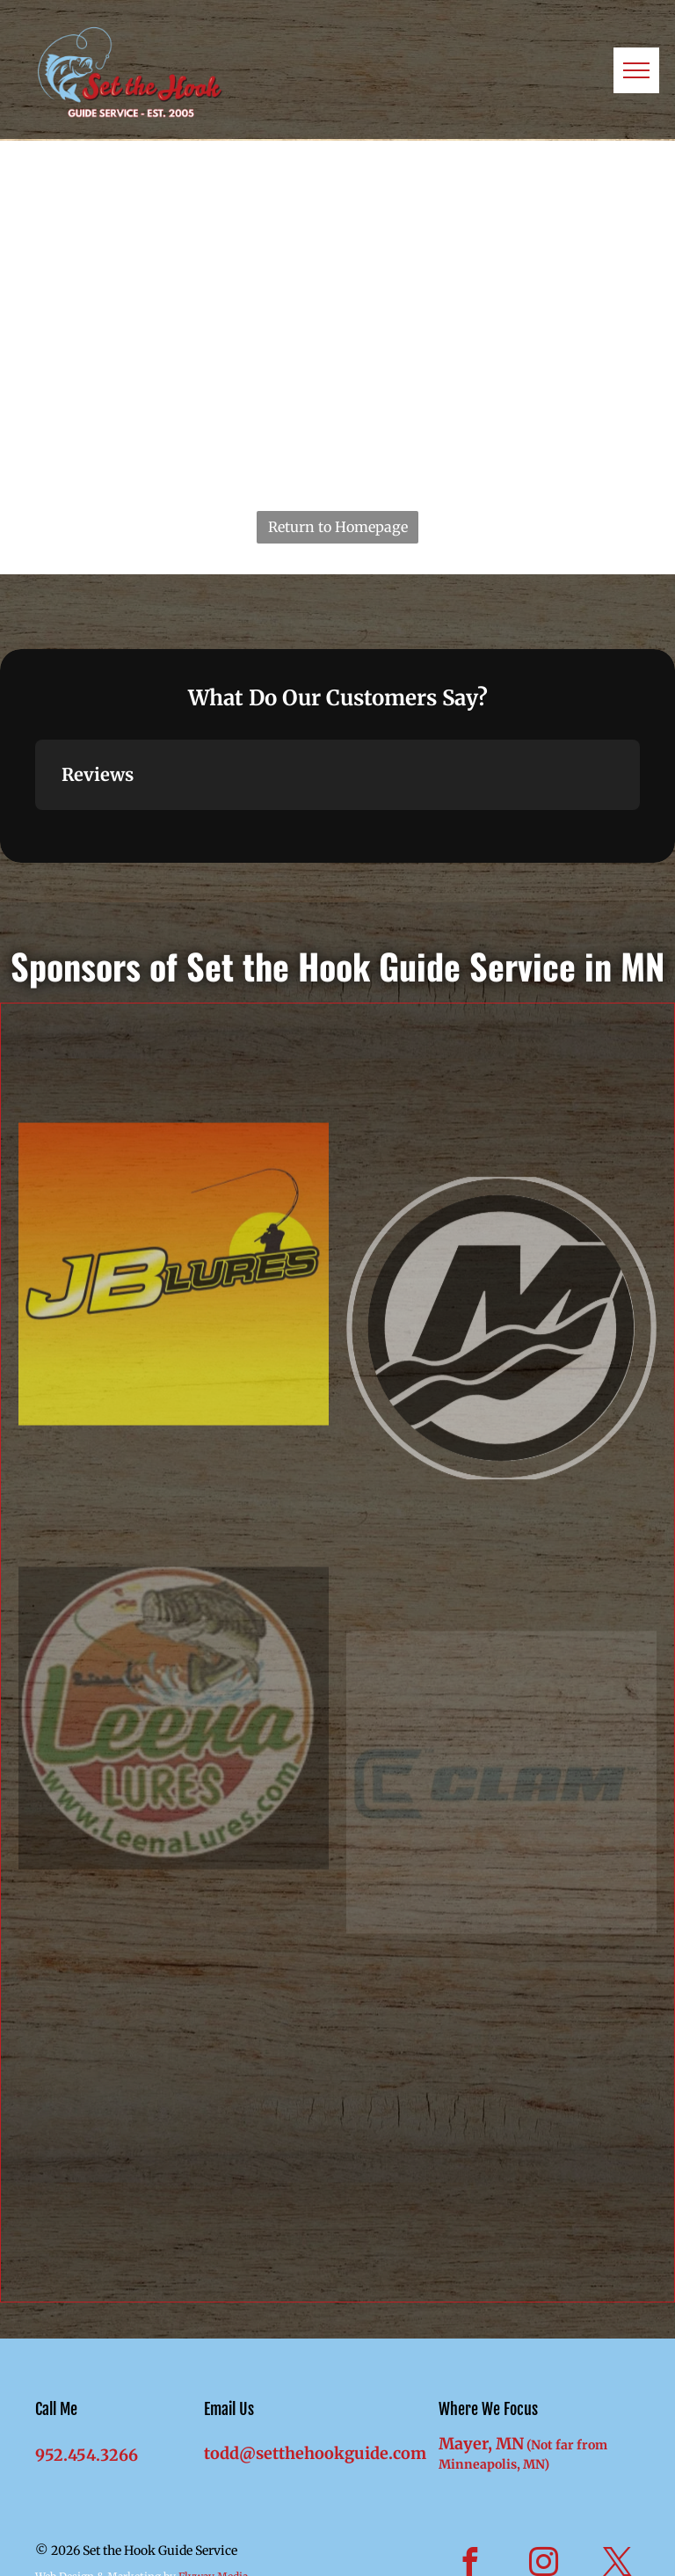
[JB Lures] (173, 1443)
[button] (35, 828)
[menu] (636, 70)
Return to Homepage (338, 527)
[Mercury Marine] (501, 1486)
